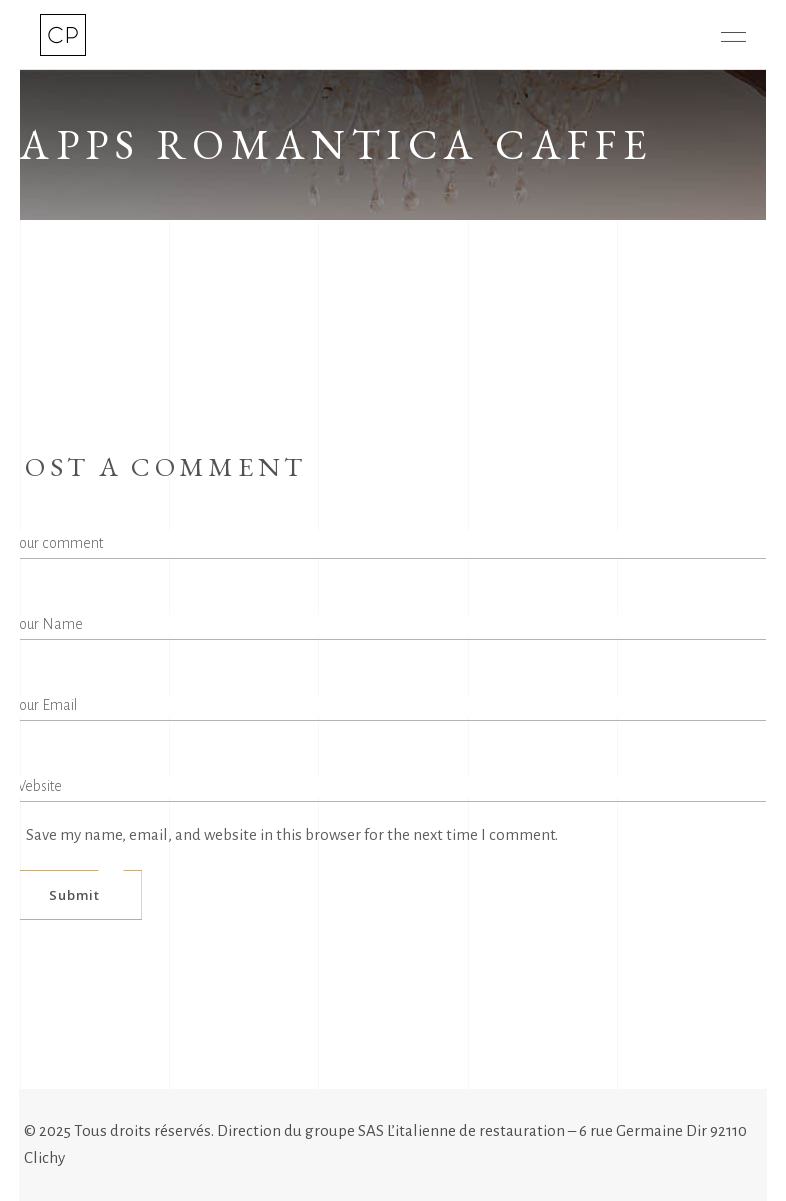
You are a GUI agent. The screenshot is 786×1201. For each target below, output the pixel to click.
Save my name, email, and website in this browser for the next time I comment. (292, 834)
